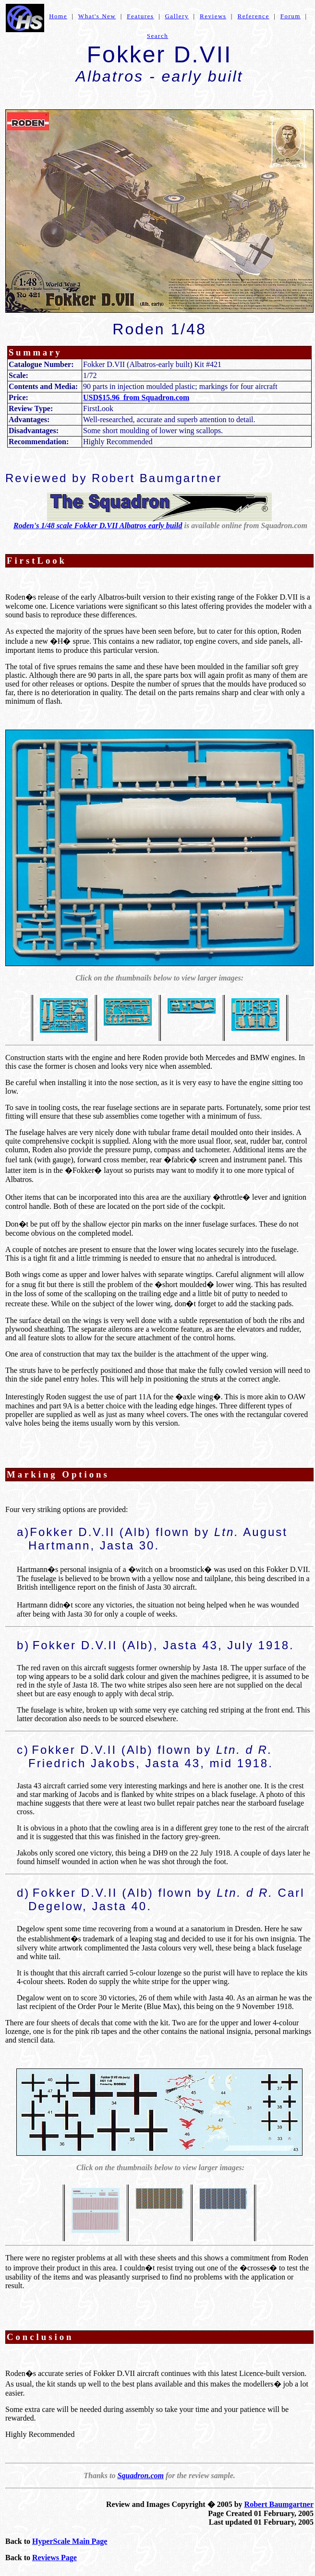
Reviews (213, 16)
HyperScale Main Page (69, 2541)
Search (157, 35)
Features (140, 16)
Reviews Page (54, 2557)
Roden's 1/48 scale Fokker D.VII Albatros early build (97, 525)
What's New (97, 16)
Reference (253, 16)
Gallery (176, 16)
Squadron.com (140, 2475)
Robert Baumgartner (279, 2504)
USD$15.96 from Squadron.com (136, 397)
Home (58, 16)
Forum (290, 16)
